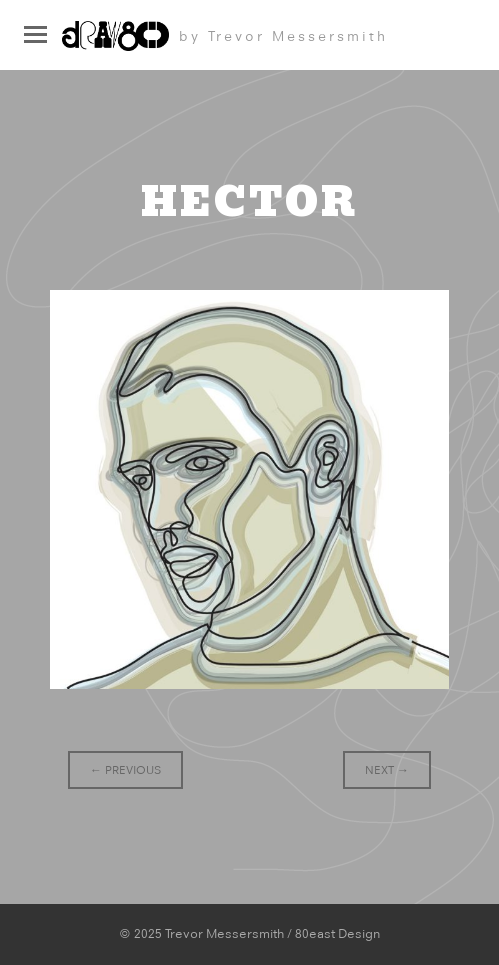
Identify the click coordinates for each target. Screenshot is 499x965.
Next (387, 770)
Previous (125, 770)
